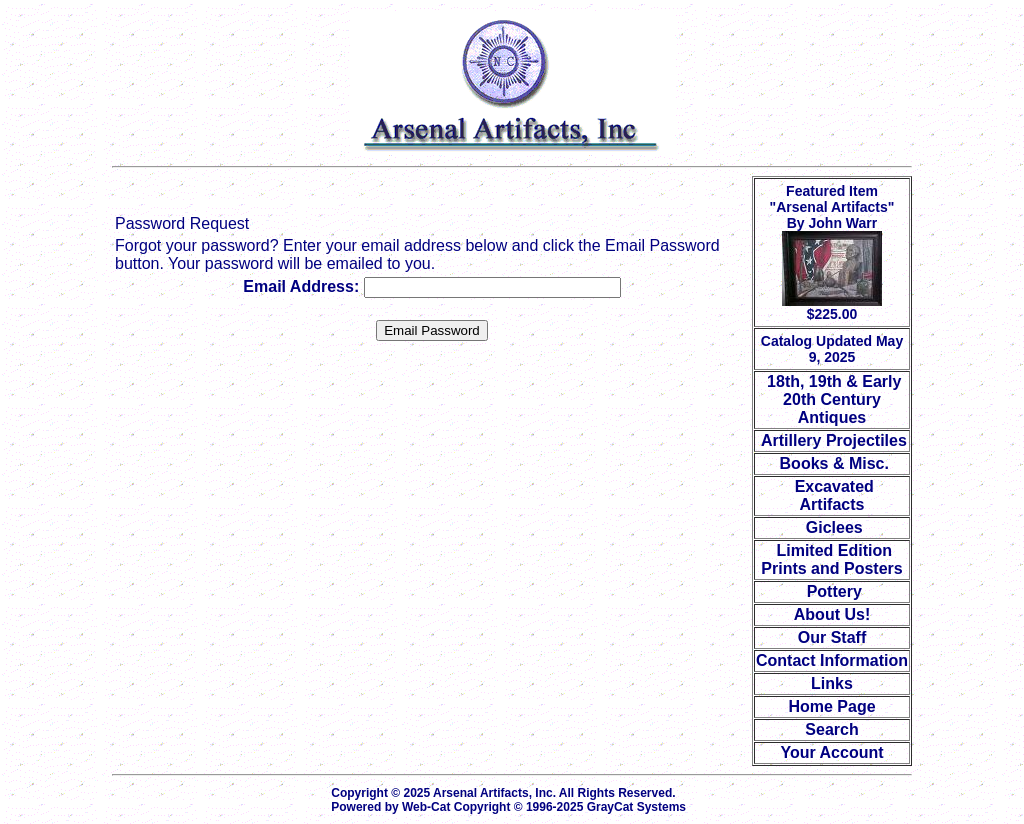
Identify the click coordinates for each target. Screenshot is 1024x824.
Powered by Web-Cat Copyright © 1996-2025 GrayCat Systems (511, 807)
